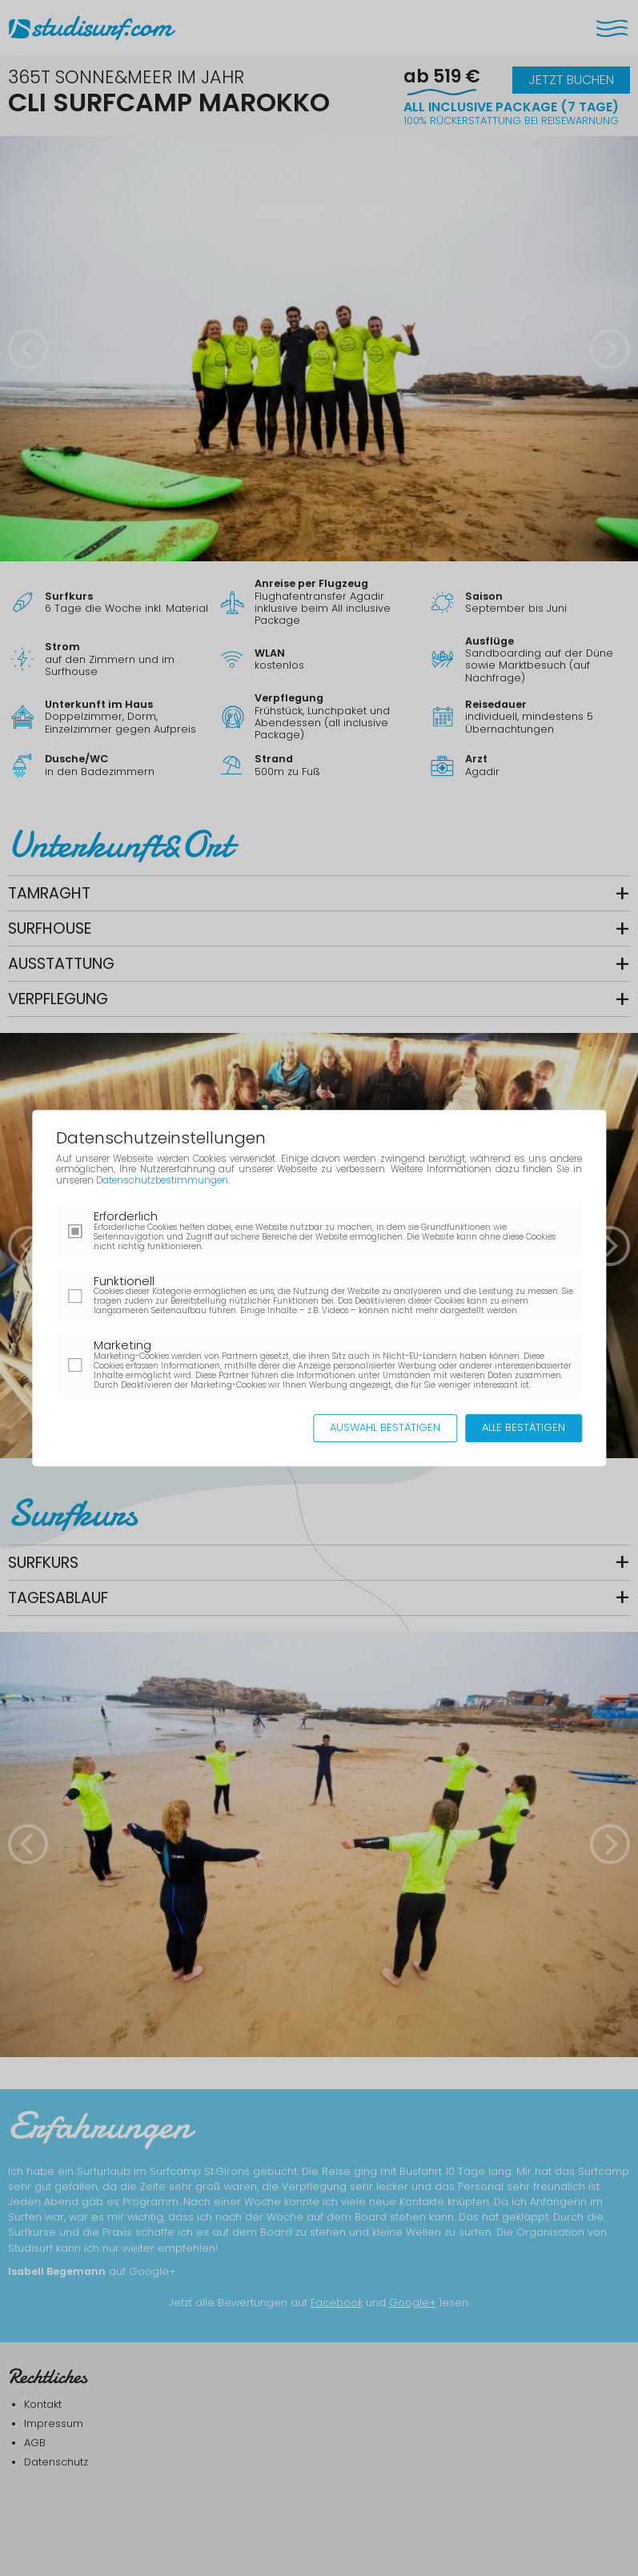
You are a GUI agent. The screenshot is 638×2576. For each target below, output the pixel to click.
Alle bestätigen (523, 1427)
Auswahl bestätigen (385, 1427)
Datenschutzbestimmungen (162, 1180)
